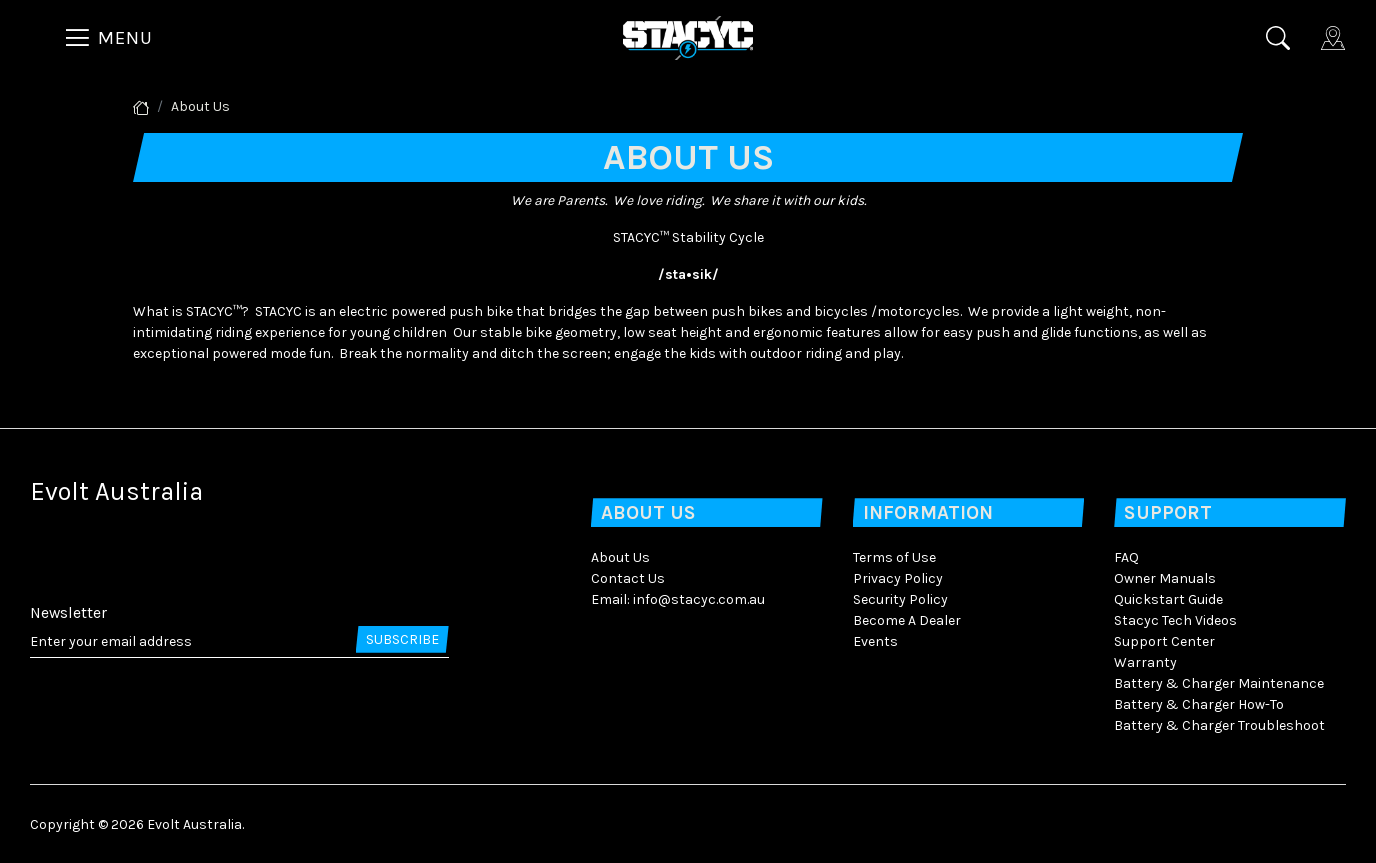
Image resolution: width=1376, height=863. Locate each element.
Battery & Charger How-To (1199, 704)
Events (875, 641)
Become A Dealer (907, 620)
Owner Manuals (1165, 578)
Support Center (1164, 641)
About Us (620, 557)
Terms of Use (894, 557)
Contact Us (628, 578)
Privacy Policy (898, 578)
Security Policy (900, 599)
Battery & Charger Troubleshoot (1219, 725)
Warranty (1145, 662)
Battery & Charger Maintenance (1219, 683)
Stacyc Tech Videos (1175, 620)
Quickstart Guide (1168, 599)
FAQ (1126, 557)
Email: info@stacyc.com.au (678, 599)
